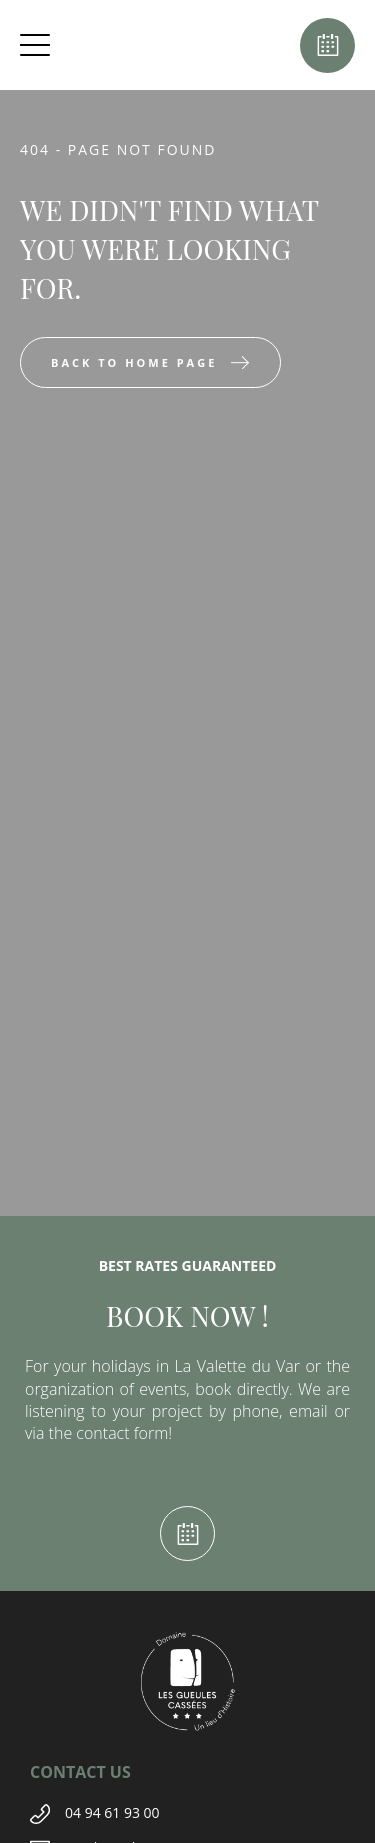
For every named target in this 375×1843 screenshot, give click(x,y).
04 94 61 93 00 (112, 1812)
